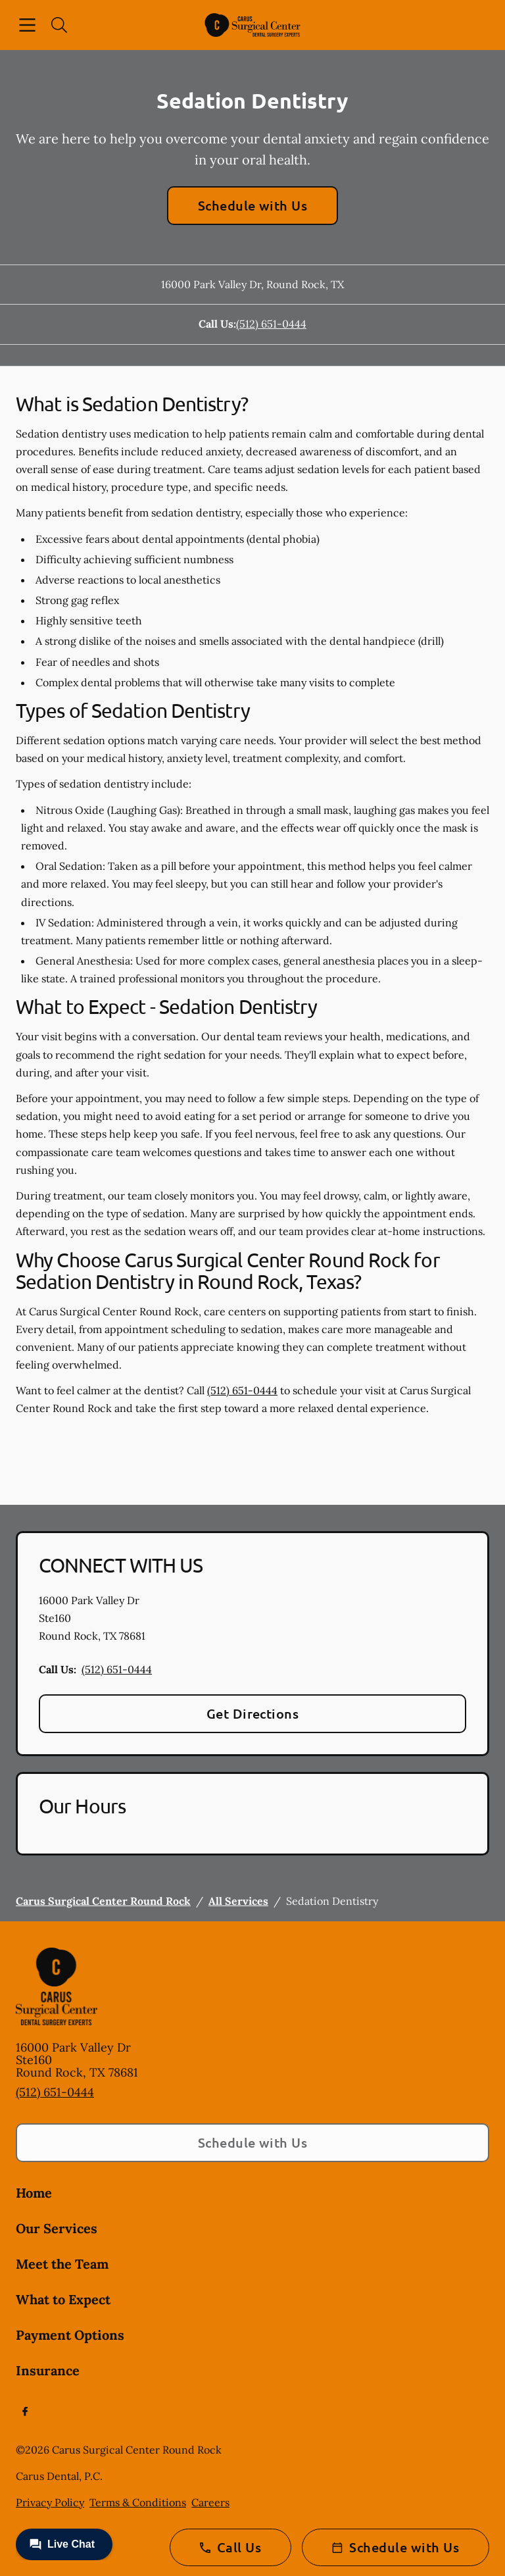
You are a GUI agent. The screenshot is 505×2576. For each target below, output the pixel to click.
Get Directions (252, 1713)
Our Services (56, 2228)
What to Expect (63, 2299)
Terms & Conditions (137, 2502)
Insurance (48, 2370)
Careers (210, 2502)
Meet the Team (62, 2264)
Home (34, 2193)
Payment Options (70, 2335)
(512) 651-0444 (271, 323)
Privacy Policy (50, 2502)
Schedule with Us (253, 205)
